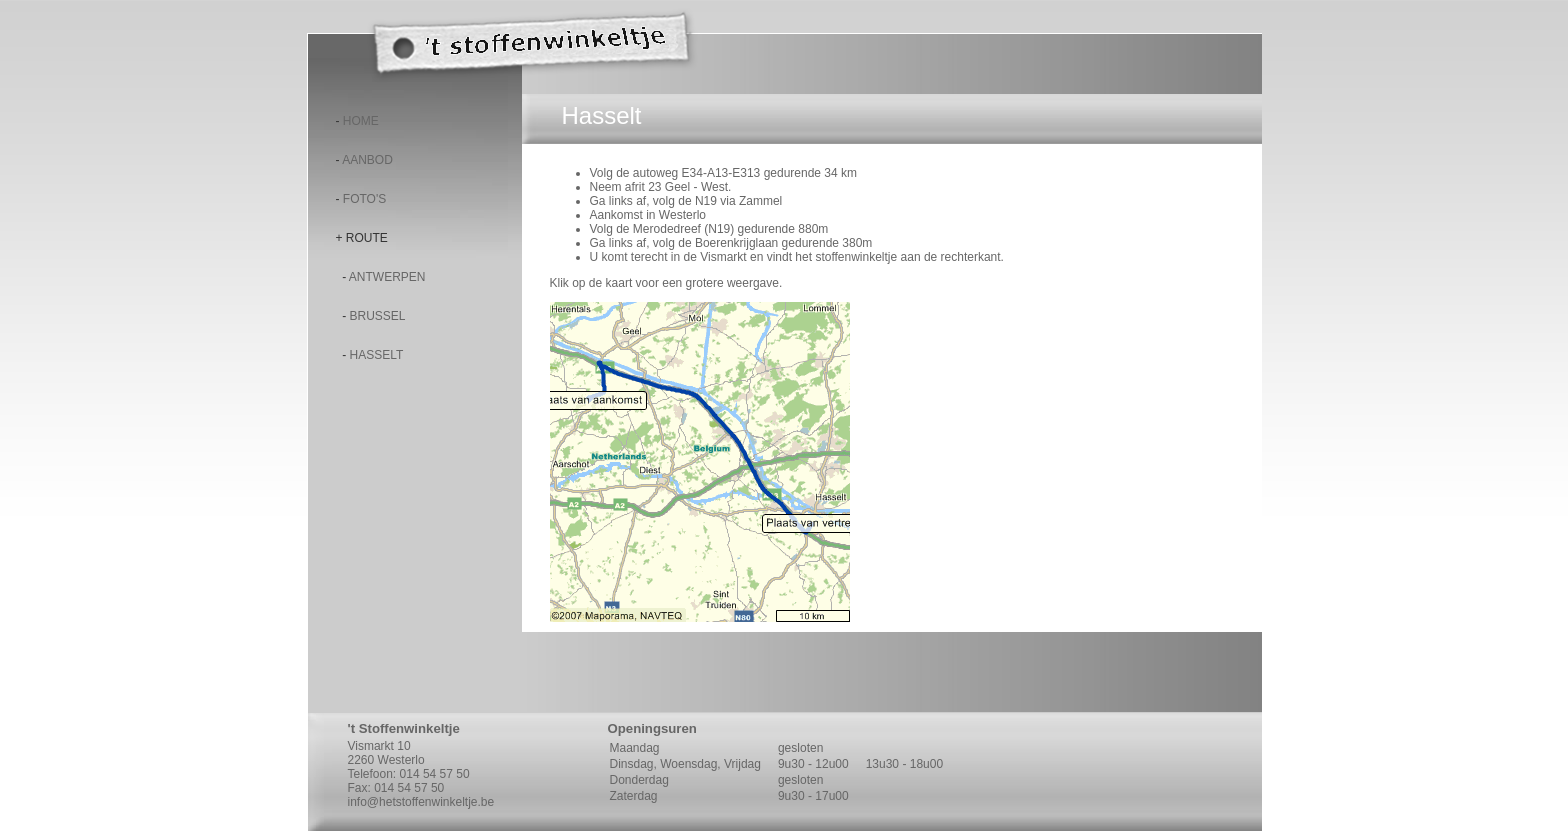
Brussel (378, 316)
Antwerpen (387, 277)
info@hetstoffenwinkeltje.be (421, 802)
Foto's (364, 199)
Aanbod (367, 160)
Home (361, 121)
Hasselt (377, 355)
